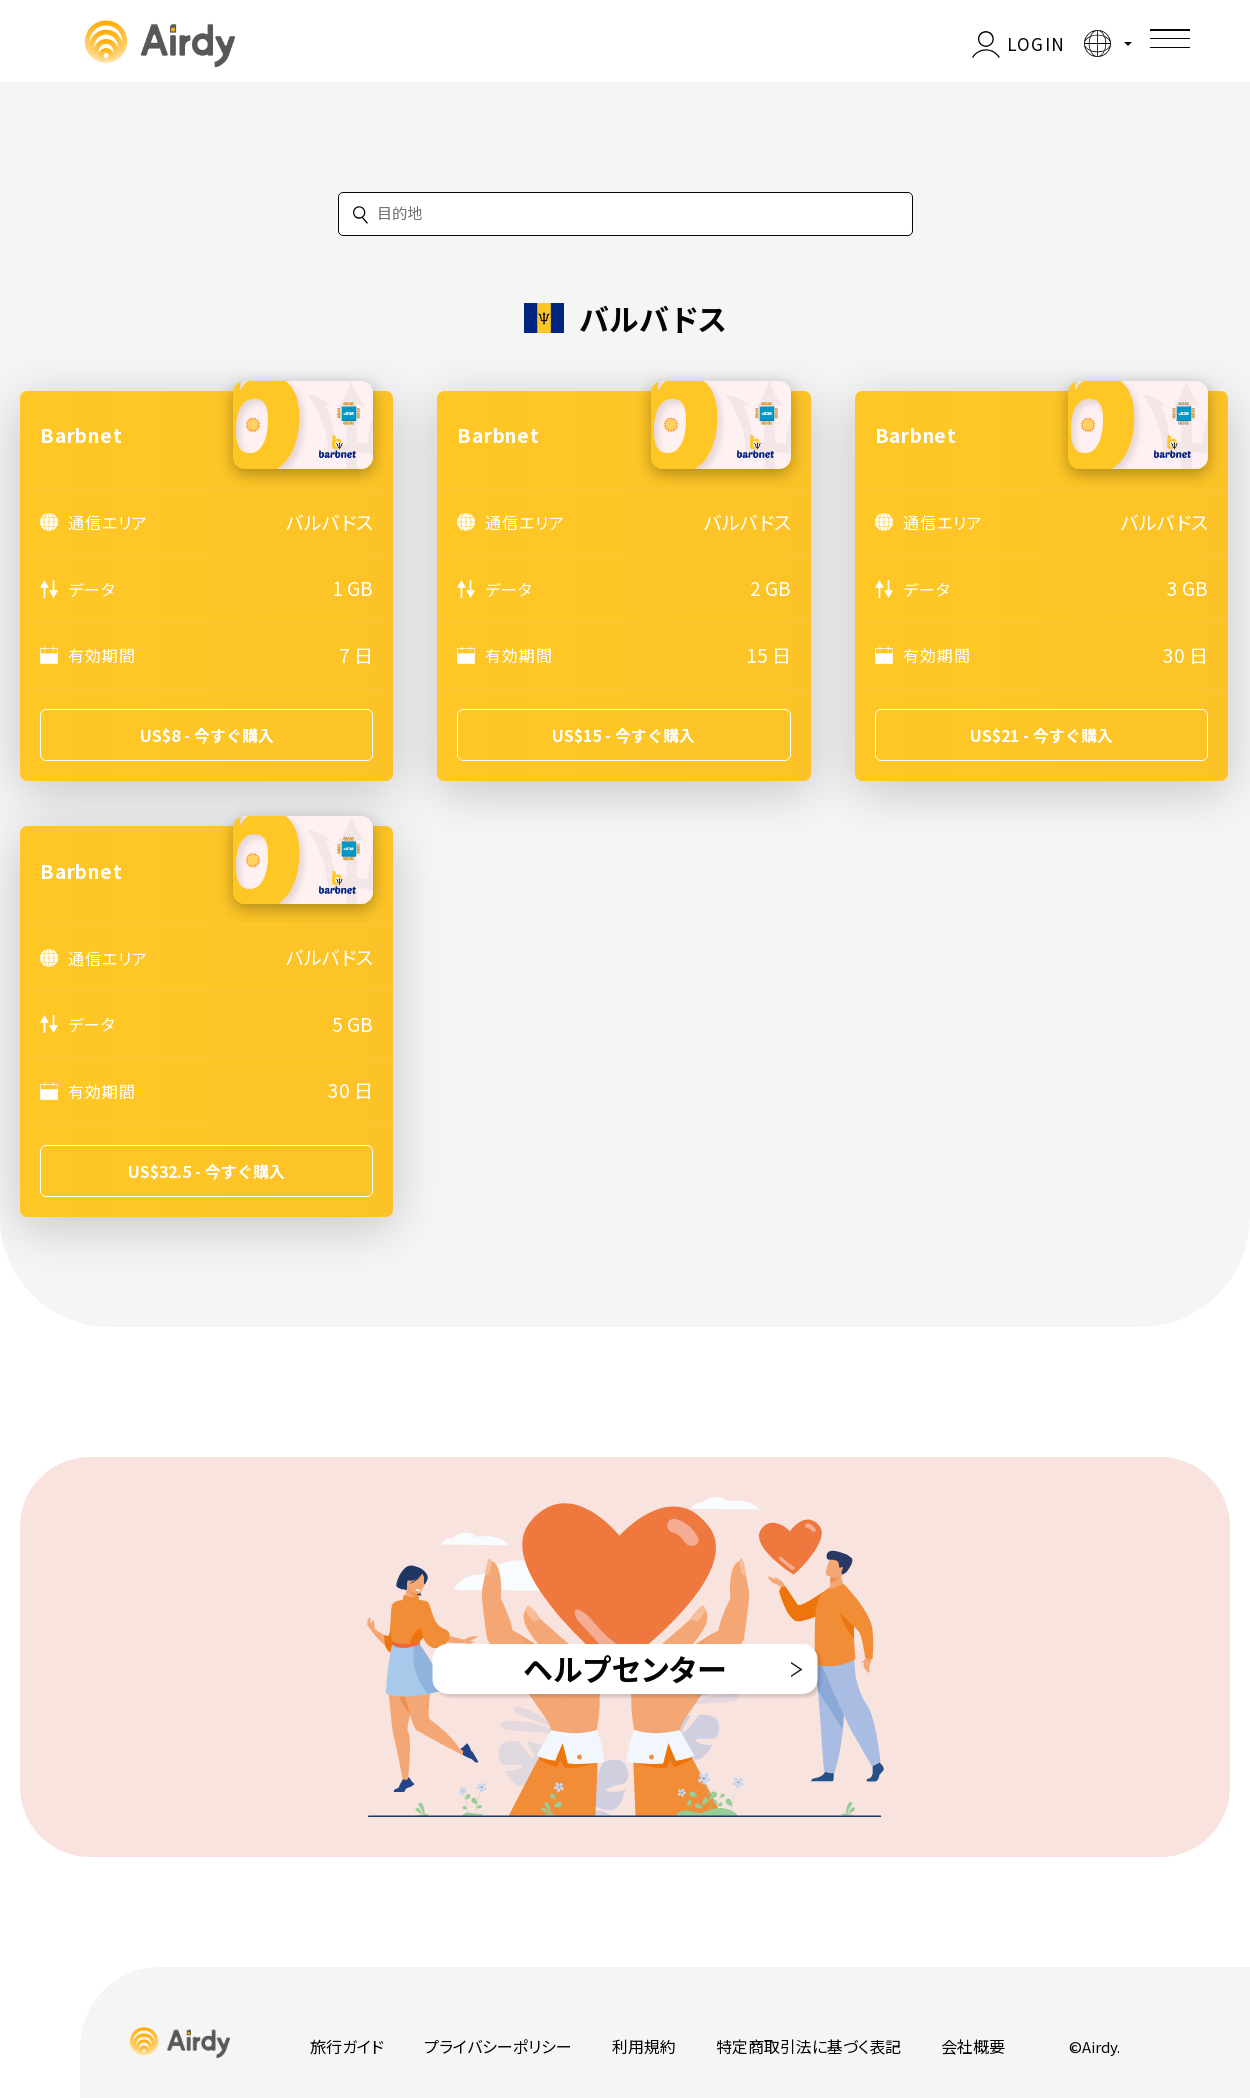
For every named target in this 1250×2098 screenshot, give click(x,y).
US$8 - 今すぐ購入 (207, 735)
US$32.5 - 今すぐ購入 (206, 1171)
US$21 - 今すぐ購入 (1041, 735)
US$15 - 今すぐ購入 (623, 735)
